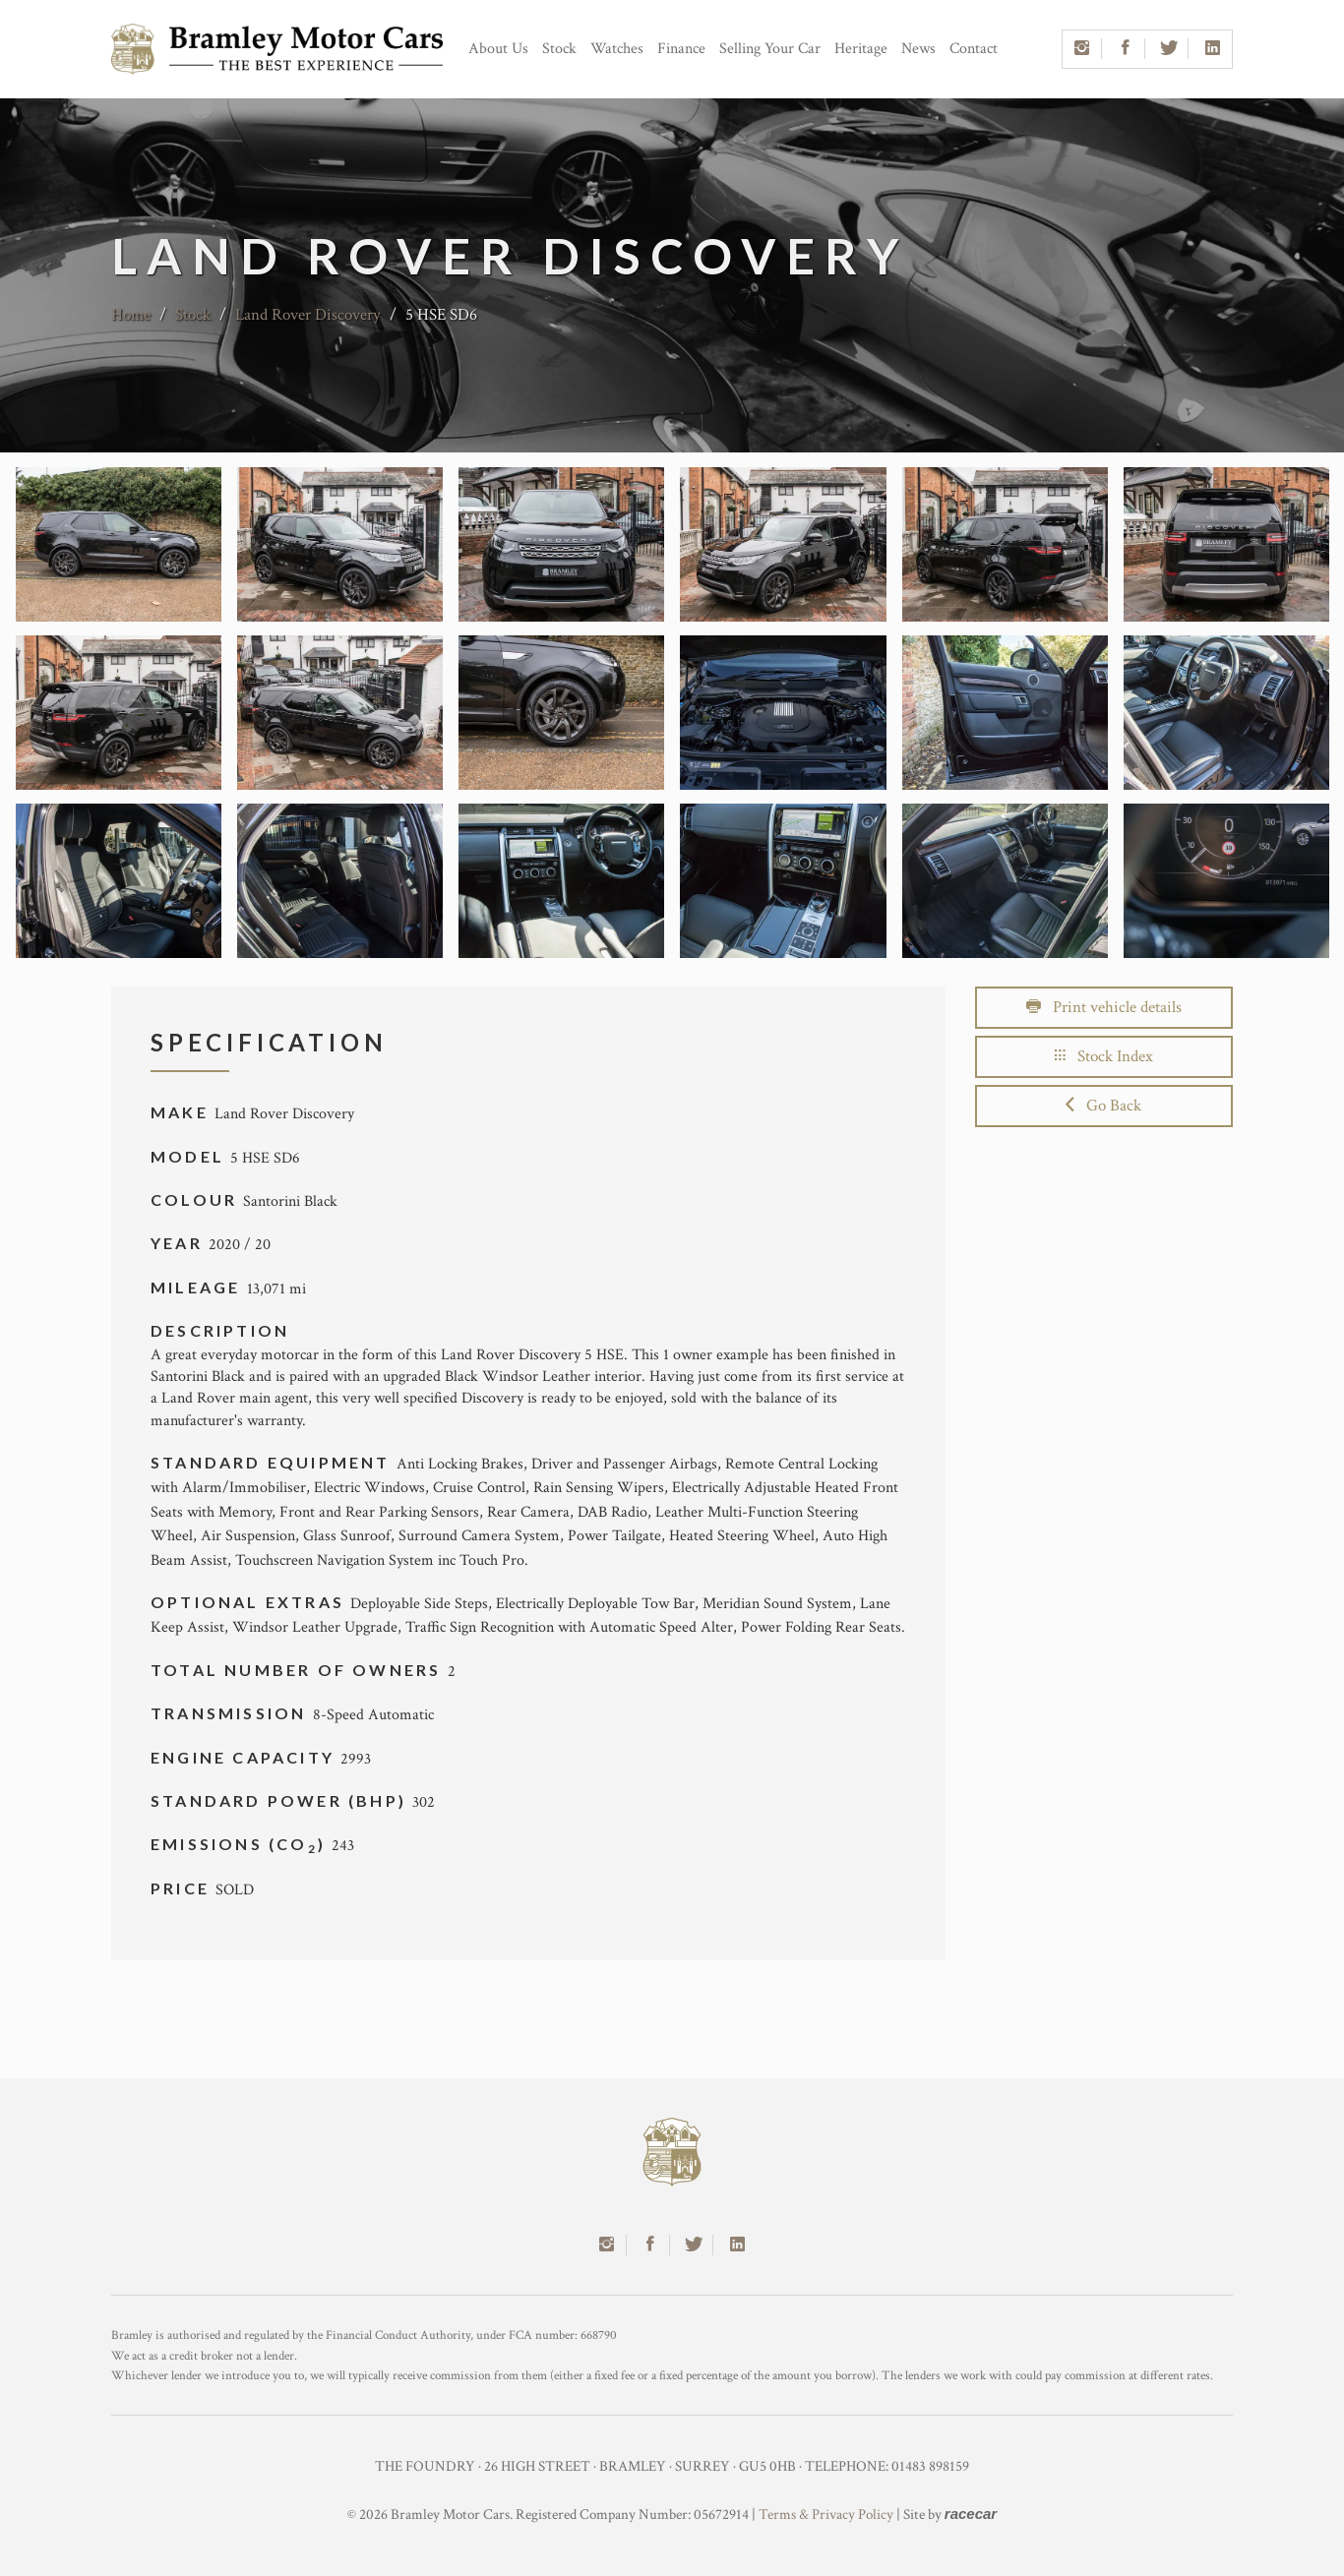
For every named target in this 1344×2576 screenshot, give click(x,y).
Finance (681, 48)
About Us (498, 48)
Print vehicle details (1104, 1007)
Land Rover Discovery (308, 315)
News (918, 48)
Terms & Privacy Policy (826, 2514)
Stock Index (1104, 1056)
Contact (973, 48)
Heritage (860, 48)
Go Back (1103, 1105)
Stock (559, 48)
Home (131, 315)
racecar (971, 2513)
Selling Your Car (770, 48)
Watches (616, 48)
